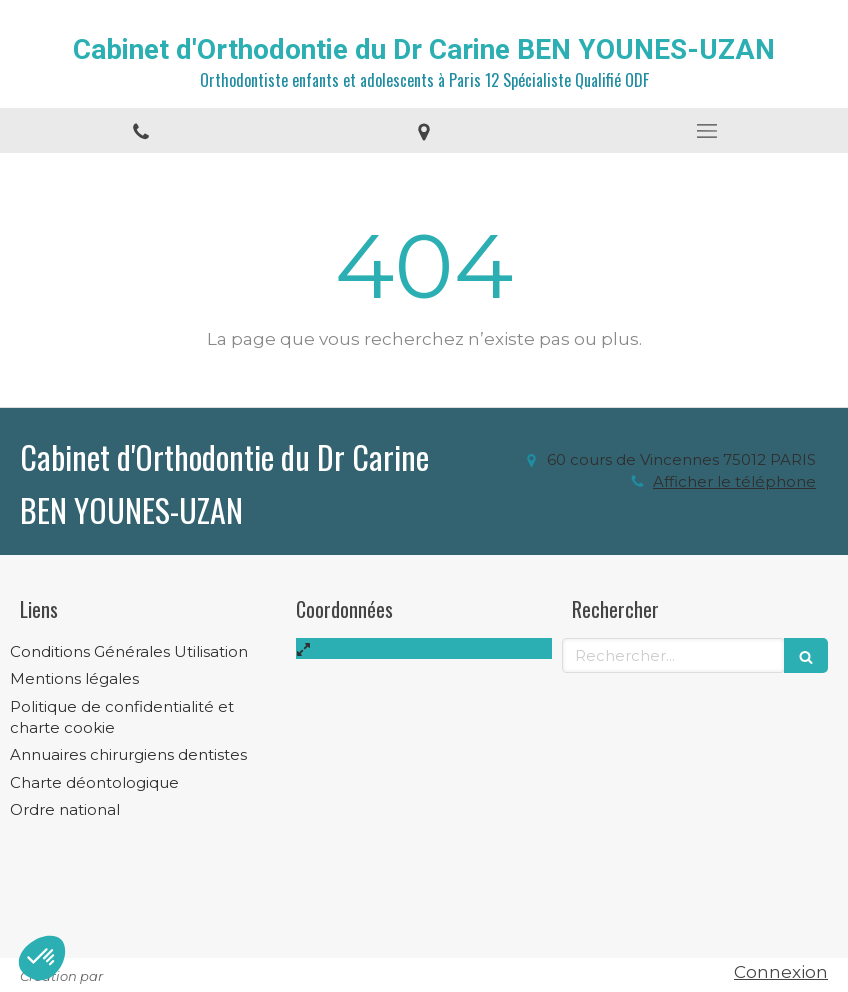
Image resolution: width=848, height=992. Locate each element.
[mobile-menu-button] (706, 131)
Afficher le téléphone (734, 482)
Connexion (781, 972)
